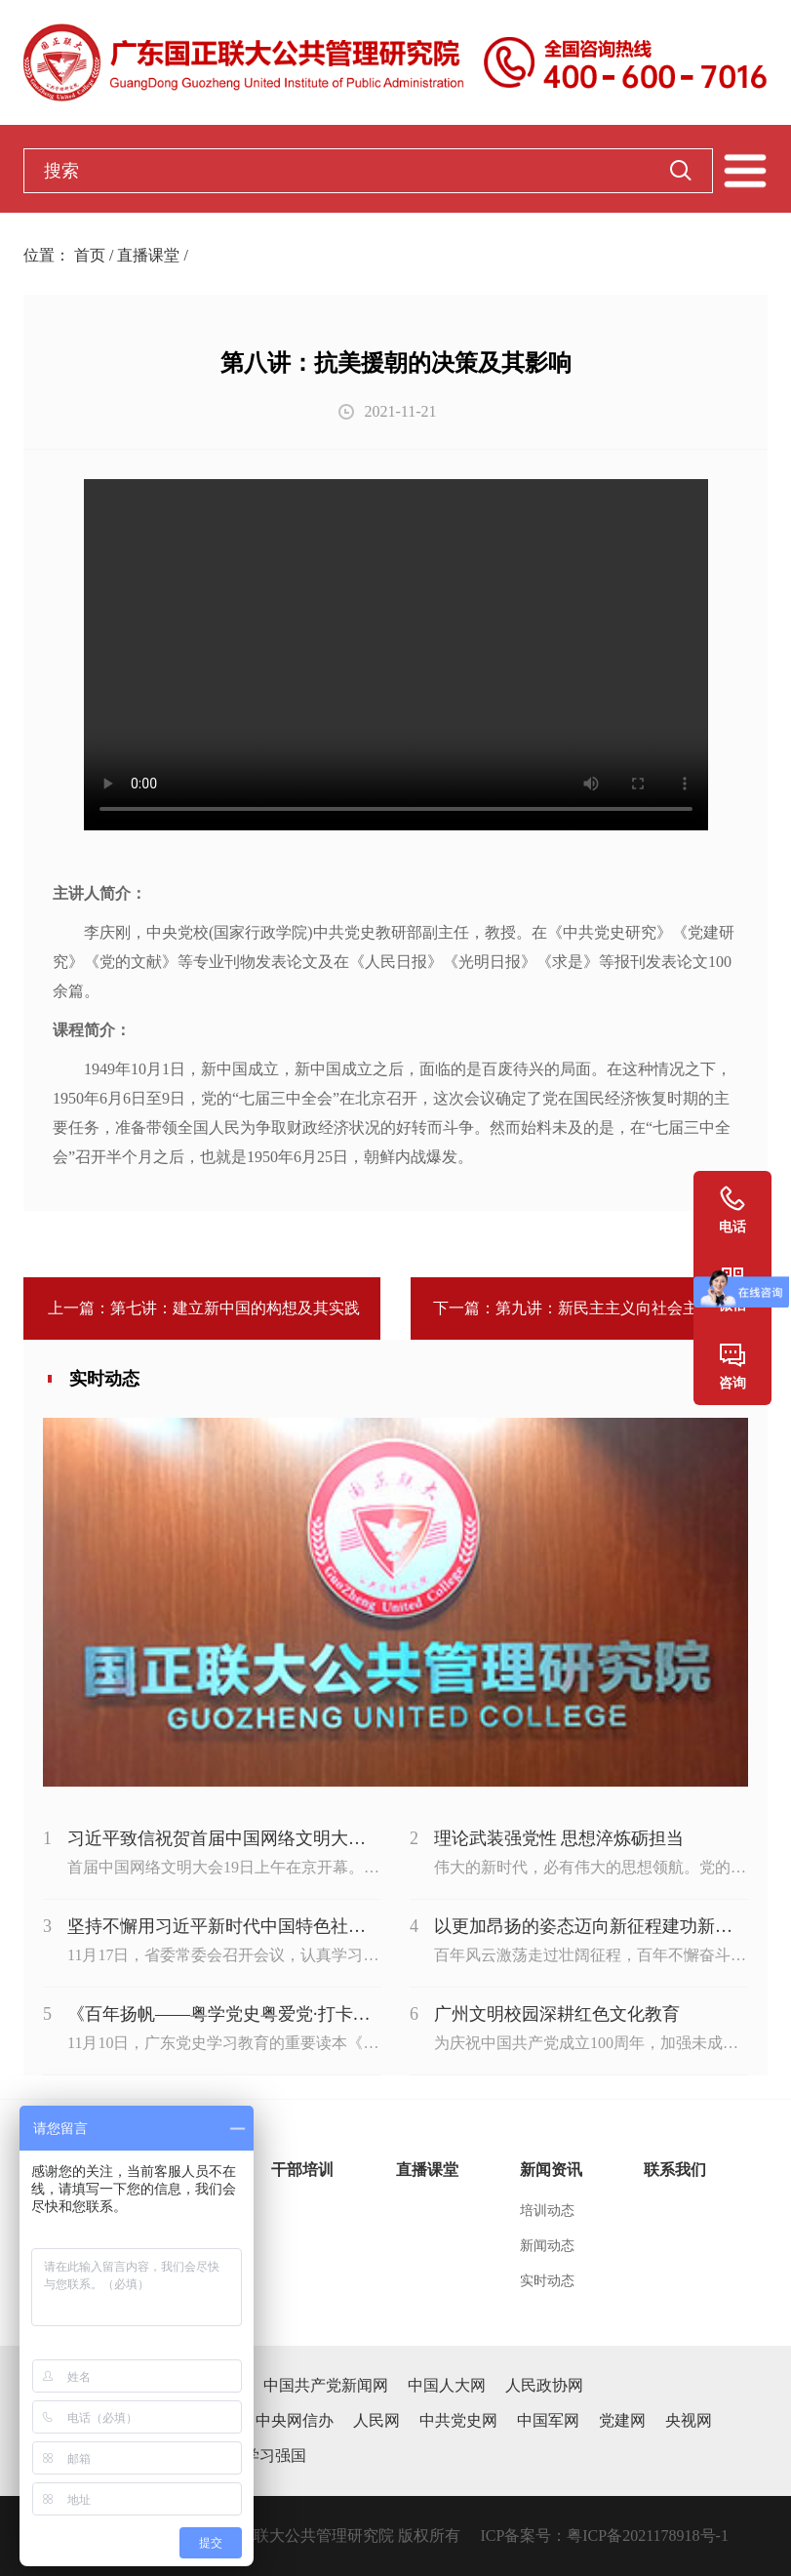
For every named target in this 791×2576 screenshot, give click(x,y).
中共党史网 (458, 2420)
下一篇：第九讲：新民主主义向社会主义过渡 (589, 1308)
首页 (89, 255)
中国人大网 (447, 2385)
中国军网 (548, 2420)
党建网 (622, 2420)
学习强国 (275, 2455)
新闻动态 (547, 2245)
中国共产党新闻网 (325, 2385)
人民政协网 (544, 2385)
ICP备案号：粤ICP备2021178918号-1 (604, 2535)
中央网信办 (295, 2420)
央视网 (688, 2420)
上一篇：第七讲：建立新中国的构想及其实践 (202, 1308)
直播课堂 (148, 255)
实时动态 (547, 2281)
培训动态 (547, 2210)
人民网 (376, 2420)
